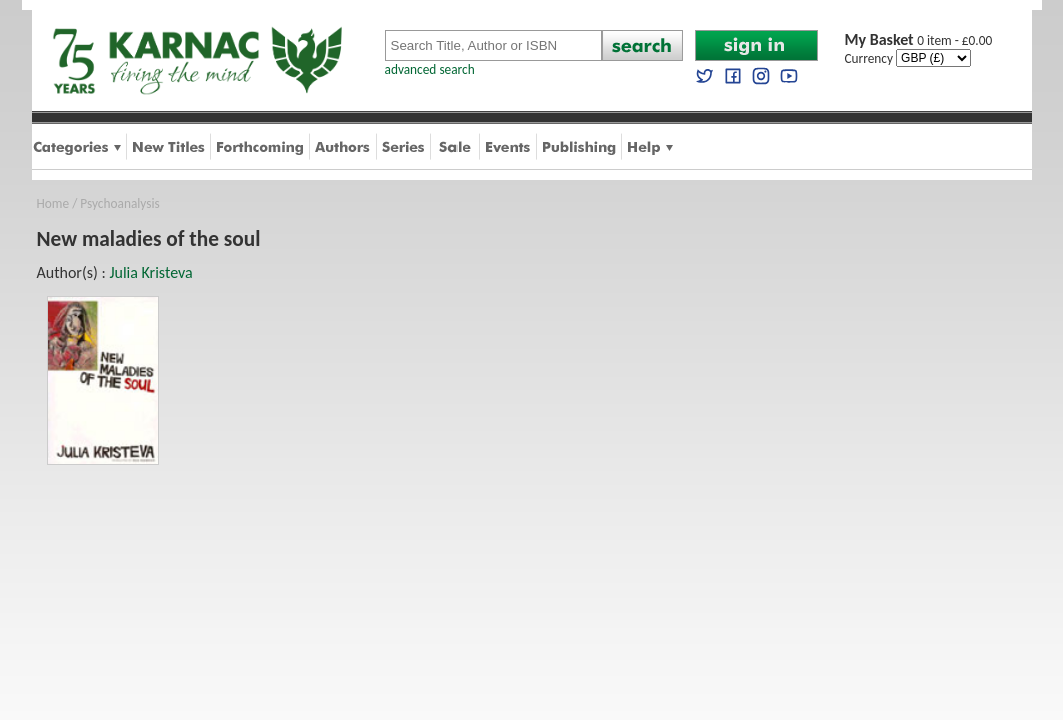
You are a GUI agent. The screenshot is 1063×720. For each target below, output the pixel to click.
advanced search (430, 69)
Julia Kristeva (150, 272)
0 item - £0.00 (919, 40)
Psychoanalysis (119, 203)
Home (53, 203)
